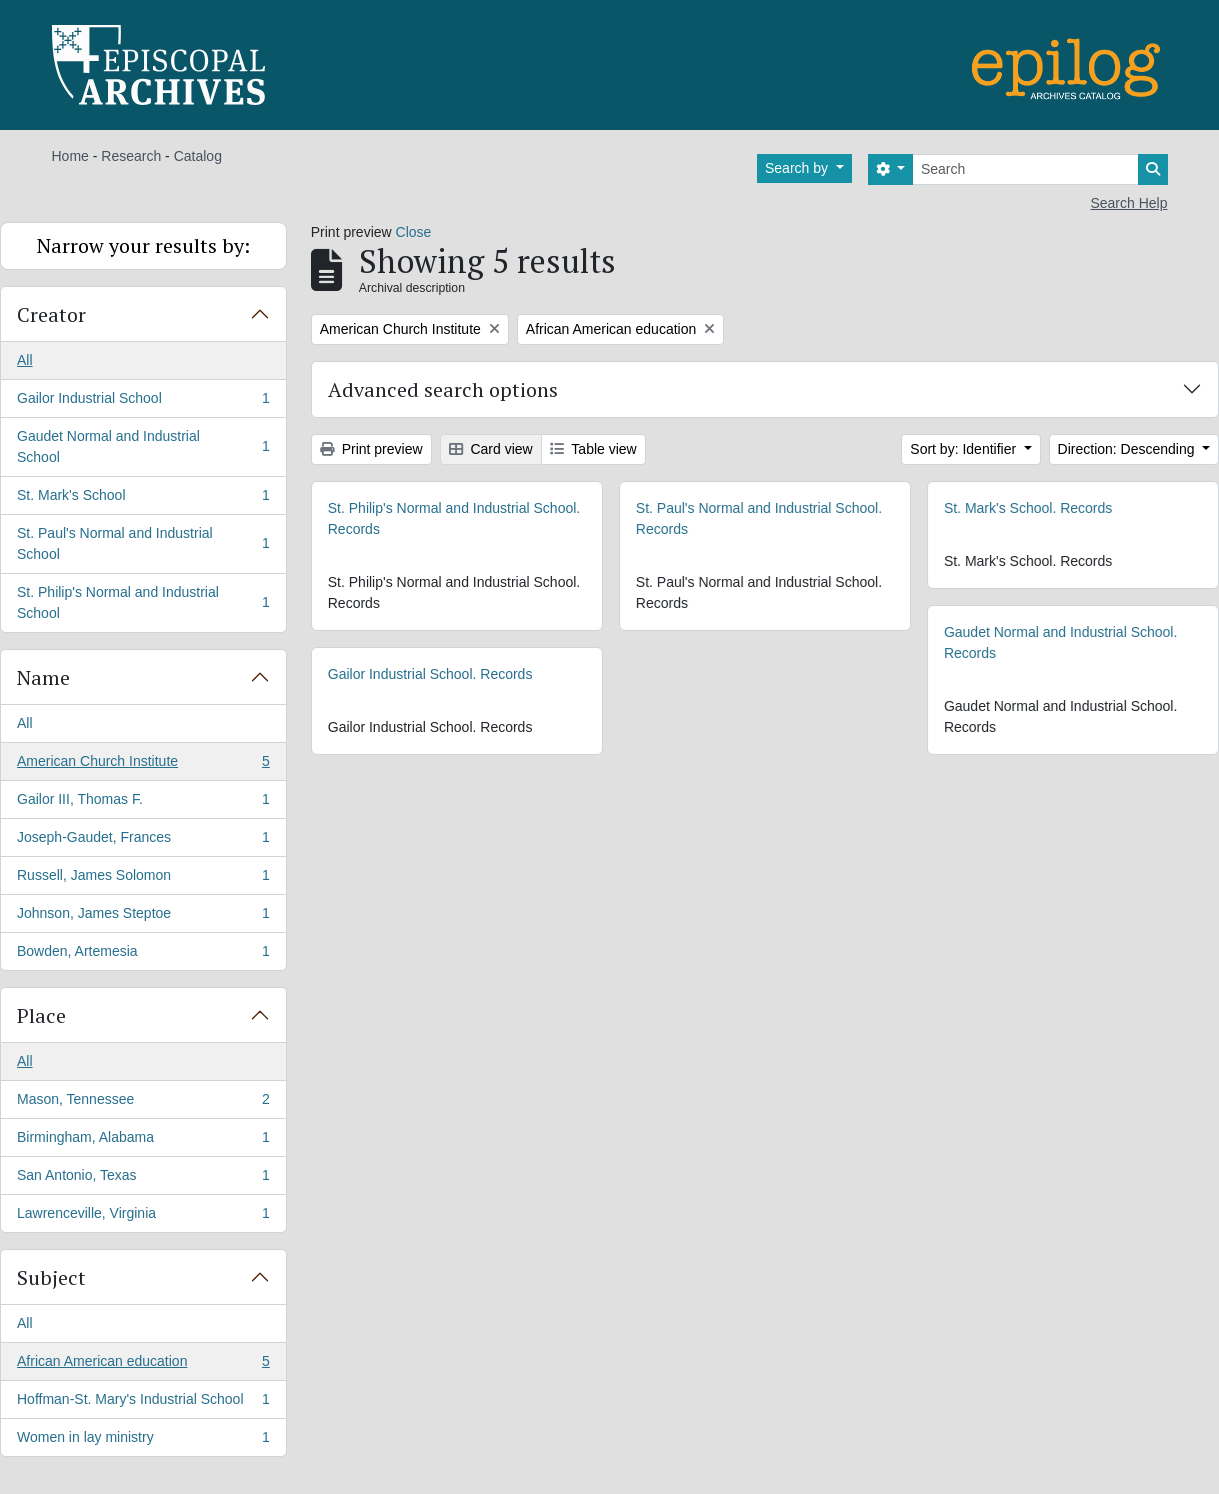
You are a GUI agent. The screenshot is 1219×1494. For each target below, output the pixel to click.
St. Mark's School (143, 499)
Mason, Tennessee (143, 1103)
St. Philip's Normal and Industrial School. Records (454, 518)
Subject (51, 1277)
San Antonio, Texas (143, 1179)
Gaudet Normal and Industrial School (143, 446)
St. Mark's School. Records (1028, 508)
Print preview (371, 449)
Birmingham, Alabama (143, 1141)
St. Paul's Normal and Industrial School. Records (759, 518)
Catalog (198, 156)
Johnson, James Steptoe (143, 917)
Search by (798, 168)
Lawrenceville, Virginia (143, 1217)
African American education (143, 1365)
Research (131, 156)
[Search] (1025, 169)
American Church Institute (143, 765)
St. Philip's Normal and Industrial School (143, 602)
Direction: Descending (1128, 449)
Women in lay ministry (143, 1441)
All (25, 360)
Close (414, 232)
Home (70, 156)
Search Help (1128, 203)
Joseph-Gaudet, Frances (143, 841)
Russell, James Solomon (143, 879)
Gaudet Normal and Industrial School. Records (1060, 642)
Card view (491, 449)
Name (43, 677)
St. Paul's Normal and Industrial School (143, 543)
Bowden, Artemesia (143, 955)
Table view (593, 449)
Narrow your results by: (143, 245)
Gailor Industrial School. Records (430, 674)
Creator (51, 314)
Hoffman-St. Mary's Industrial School (143, 1403)
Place (41, 1015)
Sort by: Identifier (965, 449)
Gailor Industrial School (143, 402)
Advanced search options (443, 389)
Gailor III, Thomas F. (143, 803)
